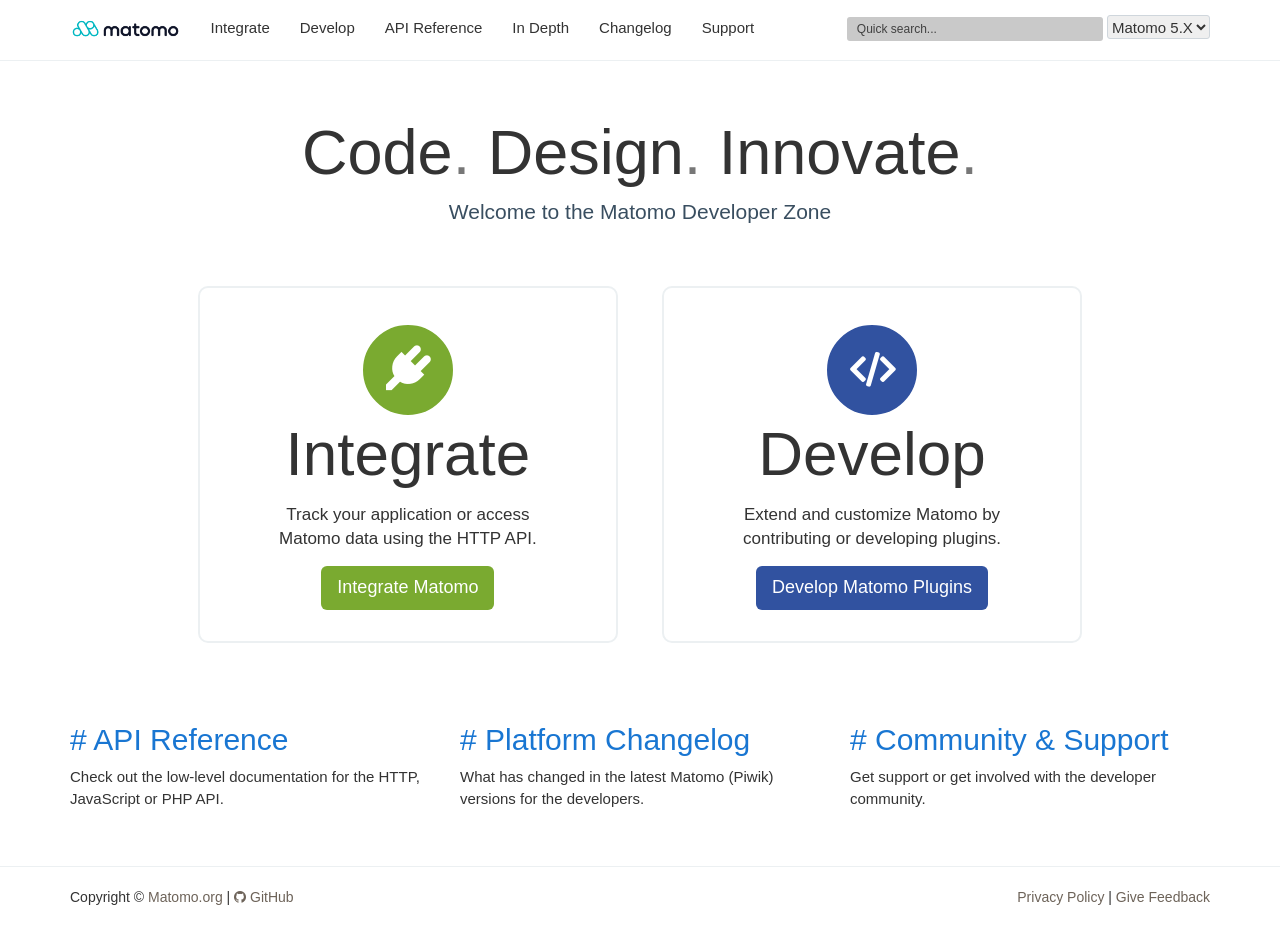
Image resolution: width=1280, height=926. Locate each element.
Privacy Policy (1060, 897)
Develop (327, 27)
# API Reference (179, 739)
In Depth (540, 27)
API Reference (434, 27)
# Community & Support (1009, 739)
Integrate (240, 27)
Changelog (635, 27)
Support (728, 27)
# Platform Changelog (605, 739)
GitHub (263, 897)
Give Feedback (1163, 897)
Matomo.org (185, 897)
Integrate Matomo (407, 587)
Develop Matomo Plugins (872, 587)
